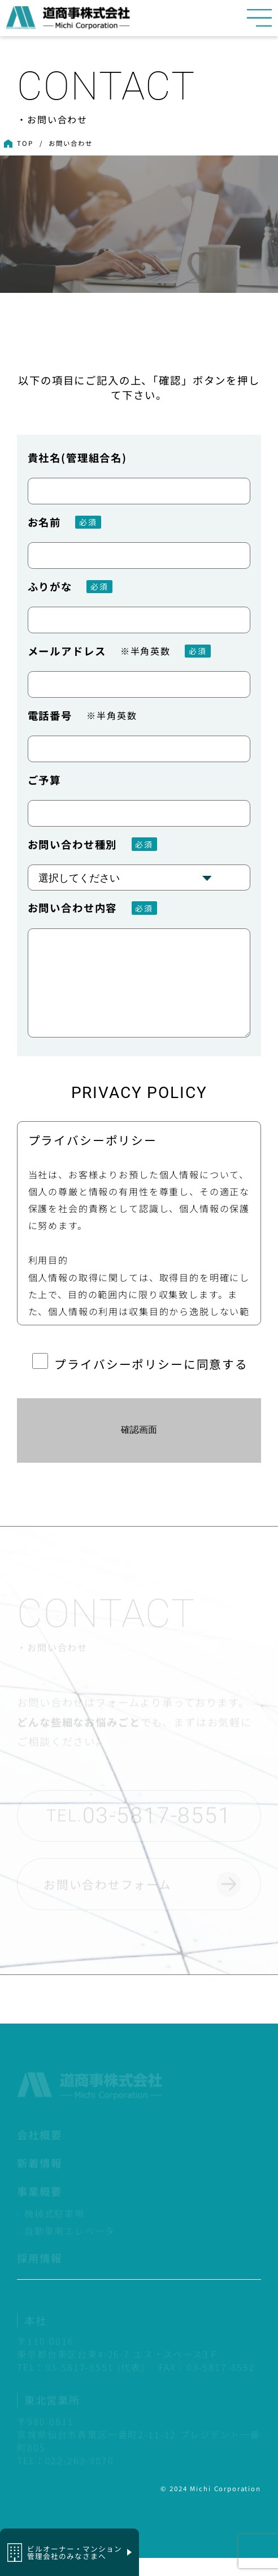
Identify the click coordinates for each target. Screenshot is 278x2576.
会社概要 (39, 2154)
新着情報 (39, 2182)
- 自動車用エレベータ (66, 2250)
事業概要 (39, 2210)
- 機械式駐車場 (51, 2233)
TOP (25, 143)
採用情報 (39, 2277)
